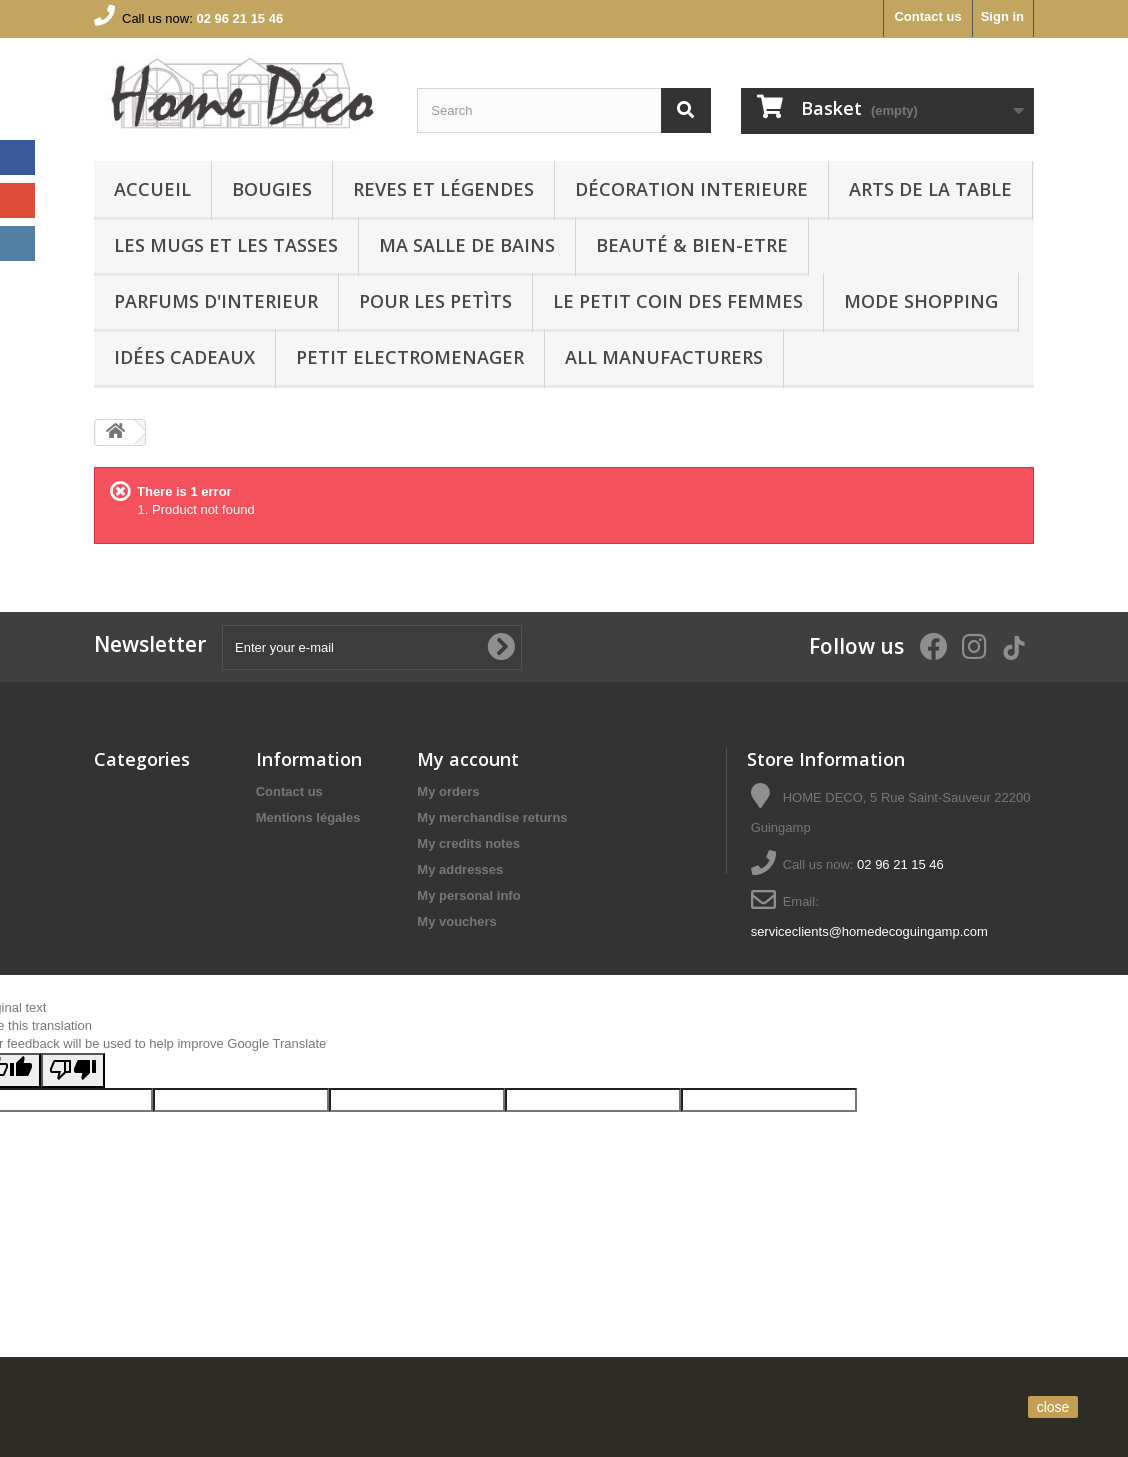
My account (468, 759)
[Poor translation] (73, 1159)
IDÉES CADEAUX (184, 357)
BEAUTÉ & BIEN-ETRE (692, 245)
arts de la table (930, 189)
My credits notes (468, 843)
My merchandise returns (492, 817)
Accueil (152, 189)
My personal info (468, 895)
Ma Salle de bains (467, 245)
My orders (448, 791)
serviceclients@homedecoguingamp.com (869, 931)
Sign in (1002, 16)
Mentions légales (308, 817)
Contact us (927, 16)
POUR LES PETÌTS (435, 301)
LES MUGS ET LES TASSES (226, 245)
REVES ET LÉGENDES (443, 189)
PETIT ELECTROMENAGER (410, 357)
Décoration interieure (691, 189)
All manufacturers (664, 357)
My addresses (460, 869)
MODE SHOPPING (921, 301)
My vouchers (456, 921)
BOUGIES (272, 189)
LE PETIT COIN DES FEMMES (678, 301)
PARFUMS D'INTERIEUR (216, 301)
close (1053, 1407)
